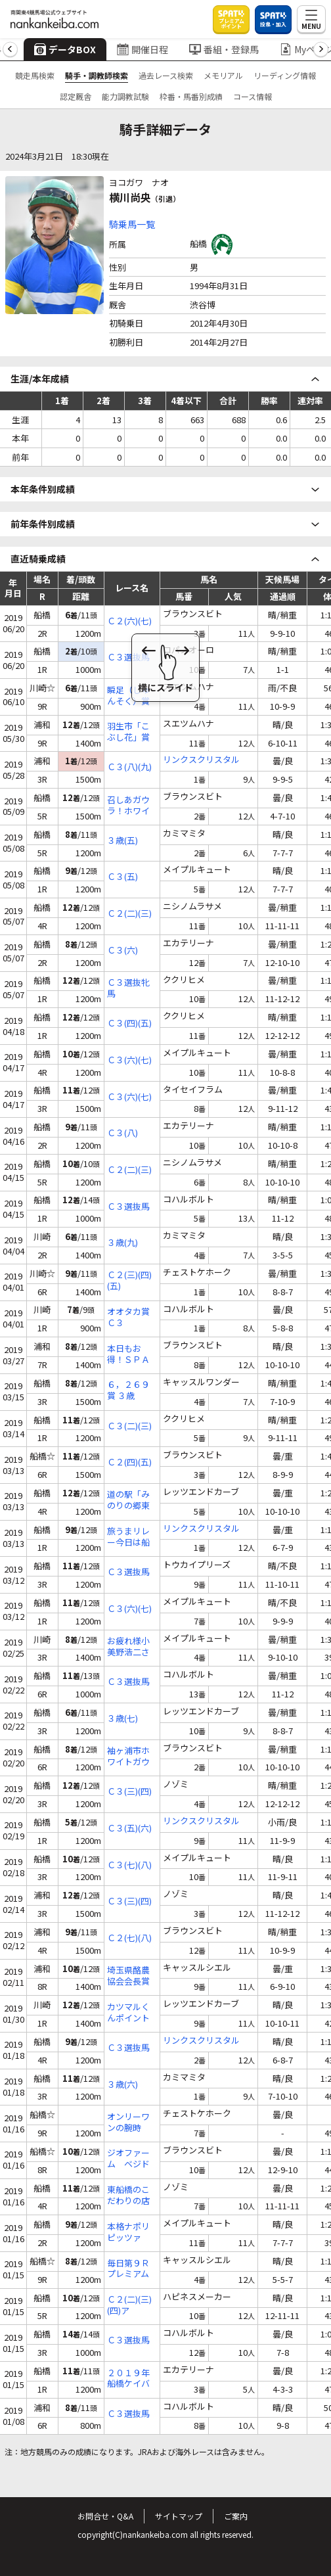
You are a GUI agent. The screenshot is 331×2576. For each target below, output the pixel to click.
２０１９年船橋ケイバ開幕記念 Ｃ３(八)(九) (129, 2379)
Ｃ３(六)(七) (129, 1060)
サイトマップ (178, 2515)
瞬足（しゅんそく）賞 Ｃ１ (128, 696)
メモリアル (223, 75)
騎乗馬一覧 (132, 224)
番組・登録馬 (224, 49)
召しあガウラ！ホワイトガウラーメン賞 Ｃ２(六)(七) (129, 805)
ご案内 (236, 2515)
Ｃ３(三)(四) (129, 1791)
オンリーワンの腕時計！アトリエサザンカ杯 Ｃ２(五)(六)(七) (128, 2122)
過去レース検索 (166, 75)
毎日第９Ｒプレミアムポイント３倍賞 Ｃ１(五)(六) (132, 2269)
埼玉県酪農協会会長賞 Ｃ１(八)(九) (129, 1976)
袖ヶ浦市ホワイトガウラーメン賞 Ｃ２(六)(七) (129, 1756)
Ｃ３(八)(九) (129, 767)
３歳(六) (122, 2084)
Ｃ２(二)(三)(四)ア (129, 2305)
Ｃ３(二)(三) (129, 1426)
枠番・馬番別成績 (191, 96)
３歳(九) (122, 1243)
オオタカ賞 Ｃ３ (128, 1317)
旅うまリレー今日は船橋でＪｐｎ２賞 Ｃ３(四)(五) (132, 1537)
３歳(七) (122, 1718)
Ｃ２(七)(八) (129, 1938)
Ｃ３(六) (122, 950)
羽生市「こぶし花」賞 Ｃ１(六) (128, 732)
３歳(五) (122, 840)
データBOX (65, 49)
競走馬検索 (35, 75)
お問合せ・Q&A (105, 2515)
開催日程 (142, 49)
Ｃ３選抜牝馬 (128, 988)
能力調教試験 (125, 96)
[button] (10, 49)
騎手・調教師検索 (96, 75)
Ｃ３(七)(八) (129, 1865)
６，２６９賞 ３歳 (128, 1390)
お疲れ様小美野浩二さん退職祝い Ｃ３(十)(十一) (128, 1647)
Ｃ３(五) (122, 877)
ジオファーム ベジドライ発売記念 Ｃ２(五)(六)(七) (128, 2159)
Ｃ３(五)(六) (129, 1828)
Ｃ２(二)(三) (129, 913)
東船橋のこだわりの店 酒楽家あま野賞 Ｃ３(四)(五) (132, 2195)
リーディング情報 (285, 75)
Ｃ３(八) (122, 1133)
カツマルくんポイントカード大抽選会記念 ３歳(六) (129, 2013)
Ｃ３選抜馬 (128, 657)
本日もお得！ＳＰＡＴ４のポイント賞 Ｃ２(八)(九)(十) (129, 1354)
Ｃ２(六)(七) (129, 621)
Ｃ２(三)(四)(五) (129, 1281)
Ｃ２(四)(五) (129, 1462)
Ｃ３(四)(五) (129, 1023)
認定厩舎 (75, 96)
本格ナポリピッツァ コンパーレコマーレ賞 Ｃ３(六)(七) (129, 2232)
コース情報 (252, 96)
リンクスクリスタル (201, 760)
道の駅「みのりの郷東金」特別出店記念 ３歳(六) (129, 1500)
